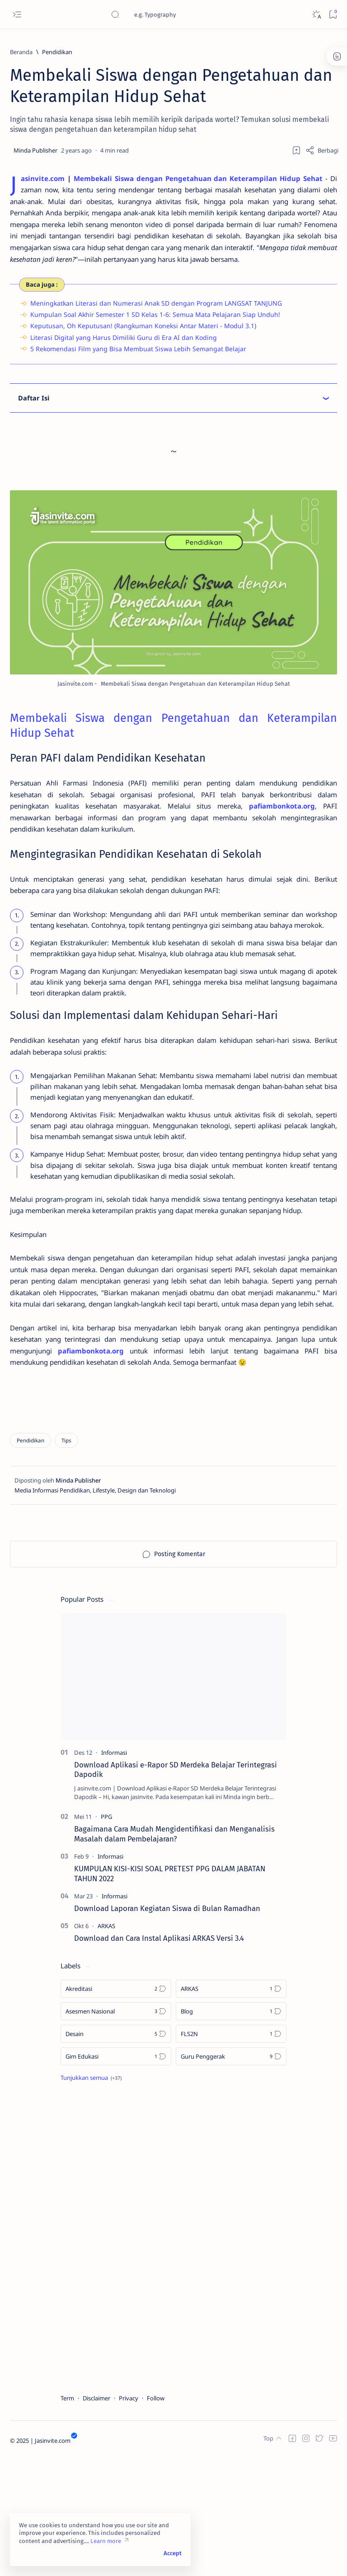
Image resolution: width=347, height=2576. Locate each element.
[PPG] (106, 1936)
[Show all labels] (91, 2197)
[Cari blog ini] (178, 14)
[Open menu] (17, 15)
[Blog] (231, 2131)
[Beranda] (21, 52)
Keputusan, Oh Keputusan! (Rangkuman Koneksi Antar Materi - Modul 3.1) (143, 344)
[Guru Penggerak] (231, 2176)
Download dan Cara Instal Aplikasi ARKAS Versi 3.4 (159, 2057)
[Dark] (316, 15)
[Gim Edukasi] (116, 2176)
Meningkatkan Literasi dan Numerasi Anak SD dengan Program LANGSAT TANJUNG (156, 321)
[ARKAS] (106, 2045)
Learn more (105, 2541)
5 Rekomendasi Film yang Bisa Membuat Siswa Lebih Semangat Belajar (138, 367)
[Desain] (116, 2153)
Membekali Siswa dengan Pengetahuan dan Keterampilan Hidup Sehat (204, 179)
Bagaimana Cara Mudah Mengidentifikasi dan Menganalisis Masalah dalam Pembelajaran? (174, 1953)
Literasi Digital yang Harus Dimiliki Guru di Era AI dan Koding (123, 355)
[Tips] (66, 1560)
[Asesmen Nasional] (116, 2131)
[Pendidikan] (57, 52)
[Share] (321, 150)
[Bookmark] (333, 15)
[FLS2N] (231, 2153)
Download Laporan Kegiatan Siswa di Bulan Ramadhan (167, 2027)
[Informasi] (114, 1872)
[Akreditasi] (116, 2108)
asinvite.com (44, 179)
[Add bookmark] (296, 150)
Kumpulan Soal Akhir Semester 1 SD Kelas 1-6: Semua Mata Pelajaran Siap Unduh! (155, 333)
